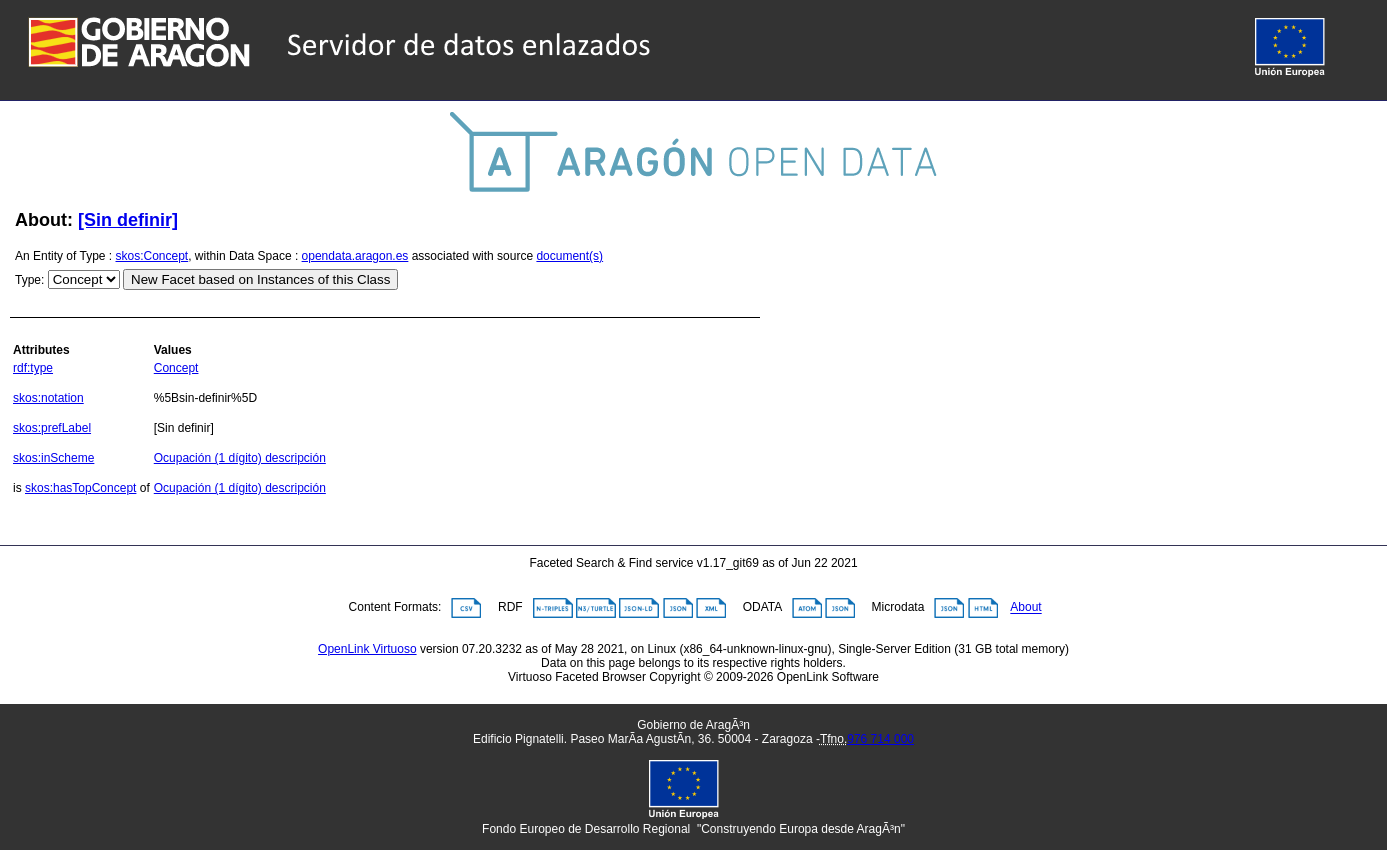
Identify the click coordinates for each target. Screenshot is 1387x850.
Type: (29, 280)
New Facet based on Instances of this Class (260, 279)
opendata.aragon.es (355, 256)
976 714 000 (880, 739)
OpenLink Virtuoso (367, 649)
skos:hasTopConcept (80, 488)
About (1025, 608)
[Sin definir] (128, 220)
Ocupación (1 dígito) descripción (240, 458)
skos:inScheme (53, 458)
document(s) (569, 256)
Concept (176, 368)
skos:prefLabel (52, 428)
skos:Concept (152, 256)
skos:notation (48, 398)
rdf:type (33, 368)
